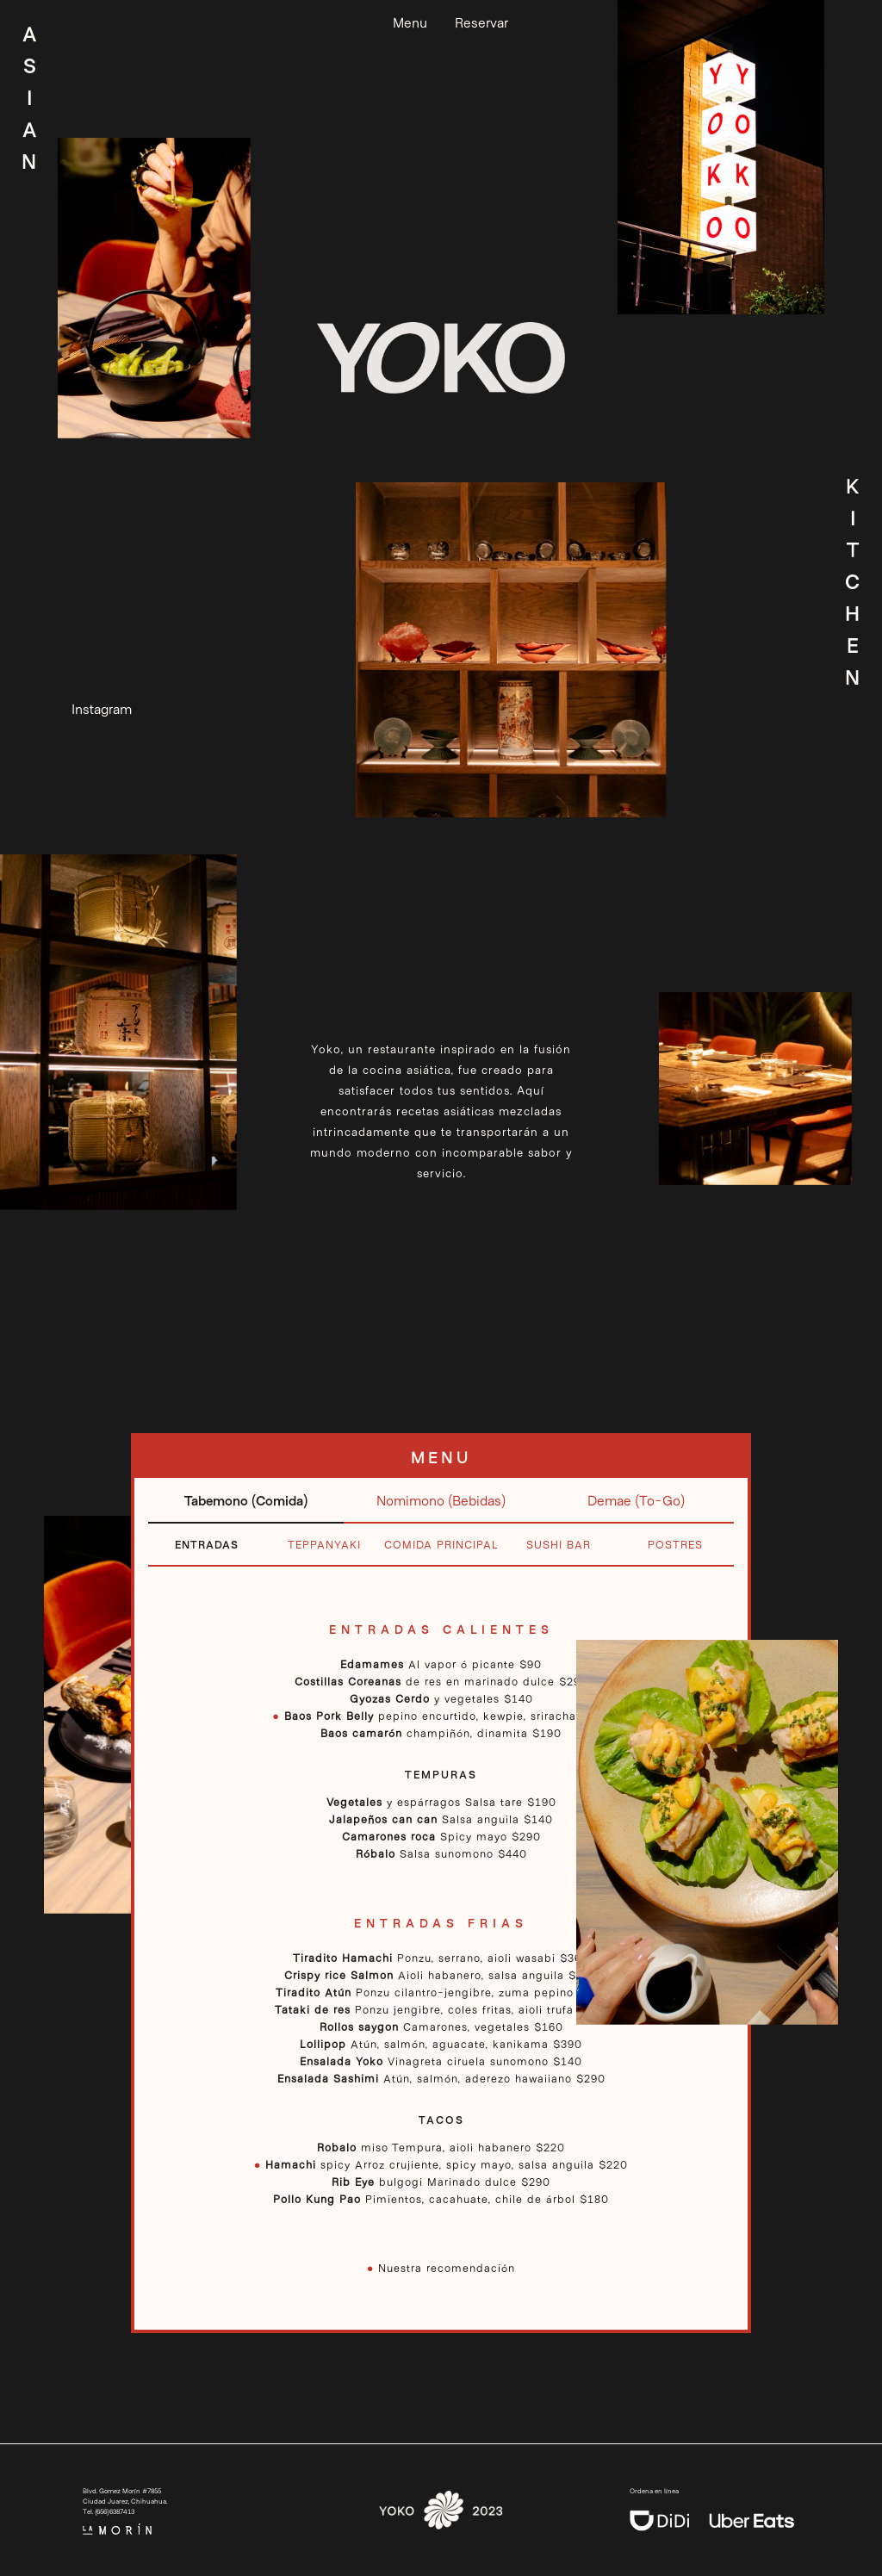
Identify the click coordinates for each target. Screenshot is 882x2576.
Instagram (101, 708)
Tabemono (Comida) (245, 1500)
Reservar (481, 22)
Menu (410, 22)
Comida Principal (441, 1544)
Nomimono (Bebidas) (441, 1500)
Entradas (207, 1544)
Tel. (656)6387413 (108, 2511)
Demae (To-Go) (636, 1500)
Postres (675, 1544)
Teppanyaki (324, 1544)
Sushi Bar (558, 1544)
